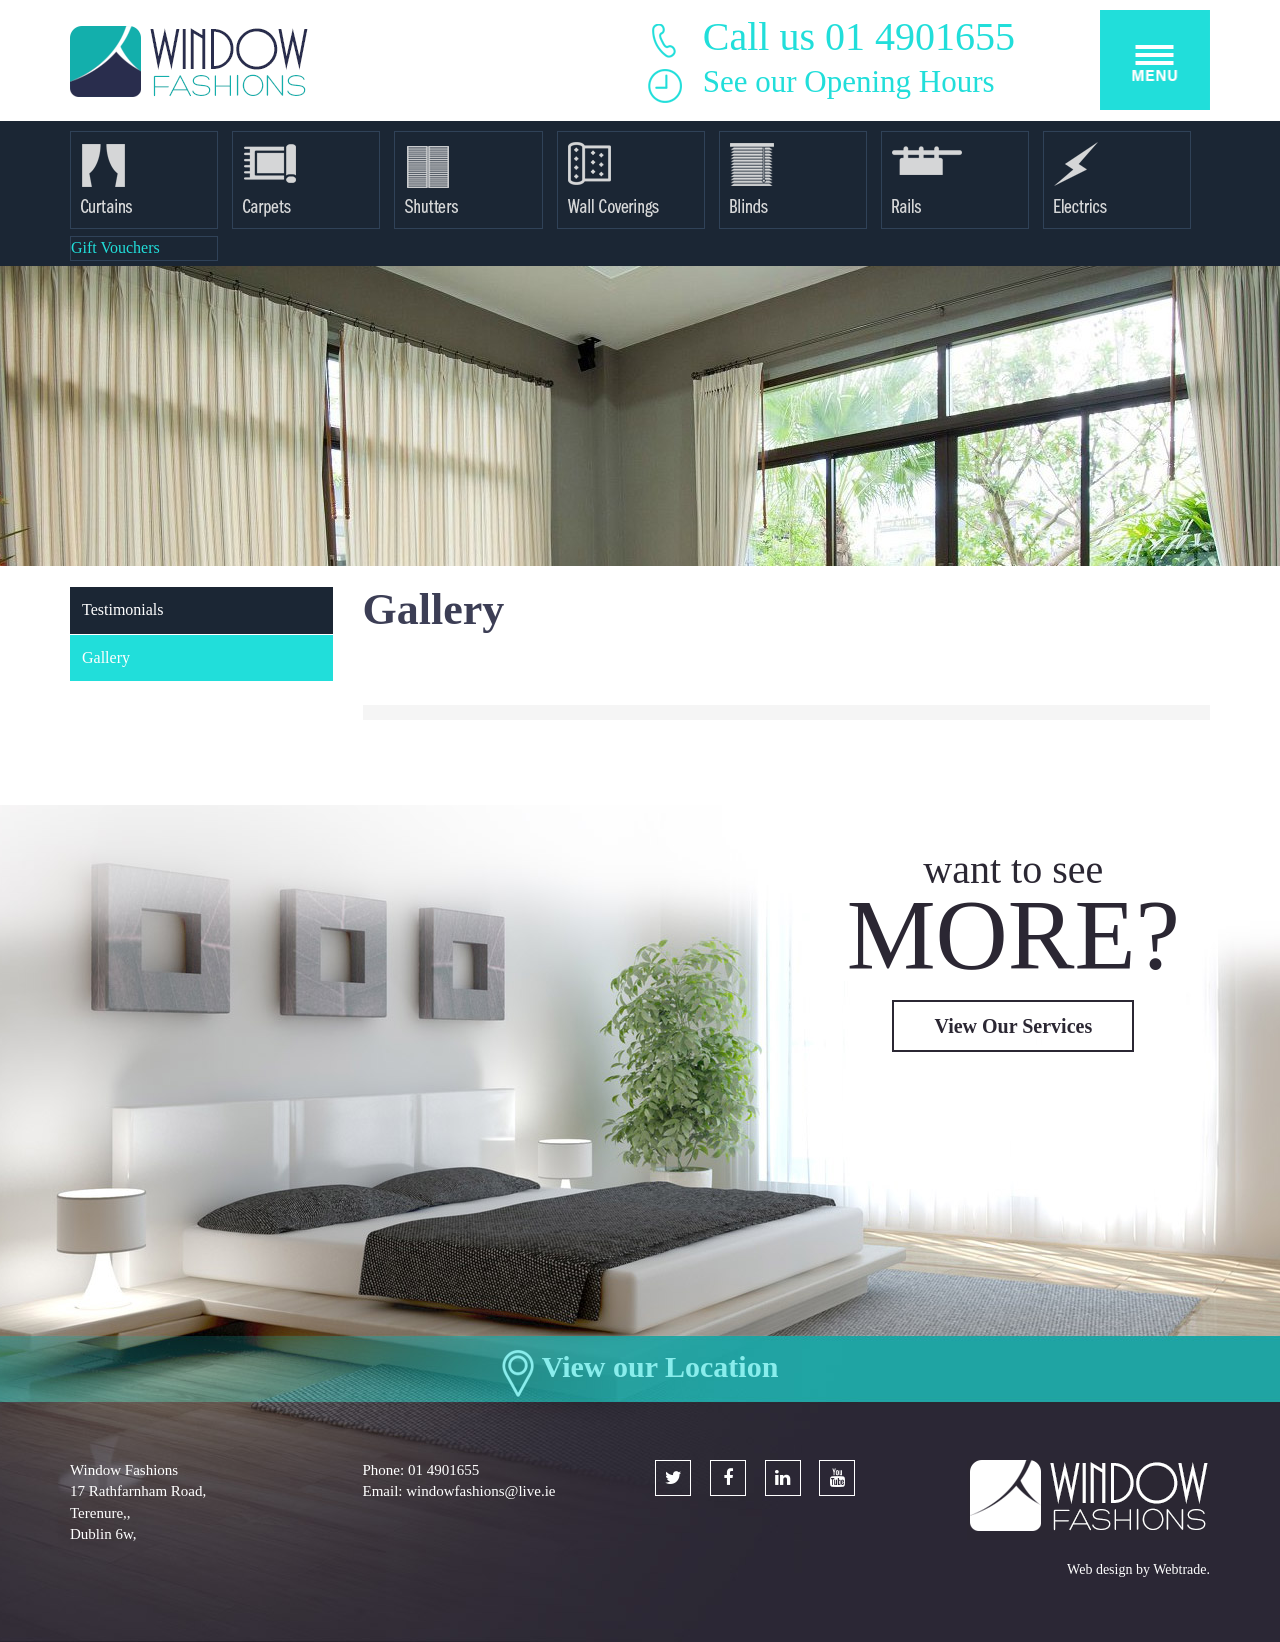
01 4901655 (443, 1470)
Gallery (106, 657)
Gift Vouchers (115, 247)
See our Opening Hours (849, 81)
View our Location (660, 1366)
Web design (1099, 1569)
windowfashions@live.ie (480, 1491)
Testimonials (123, 609)
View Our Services (1013, 1026)
